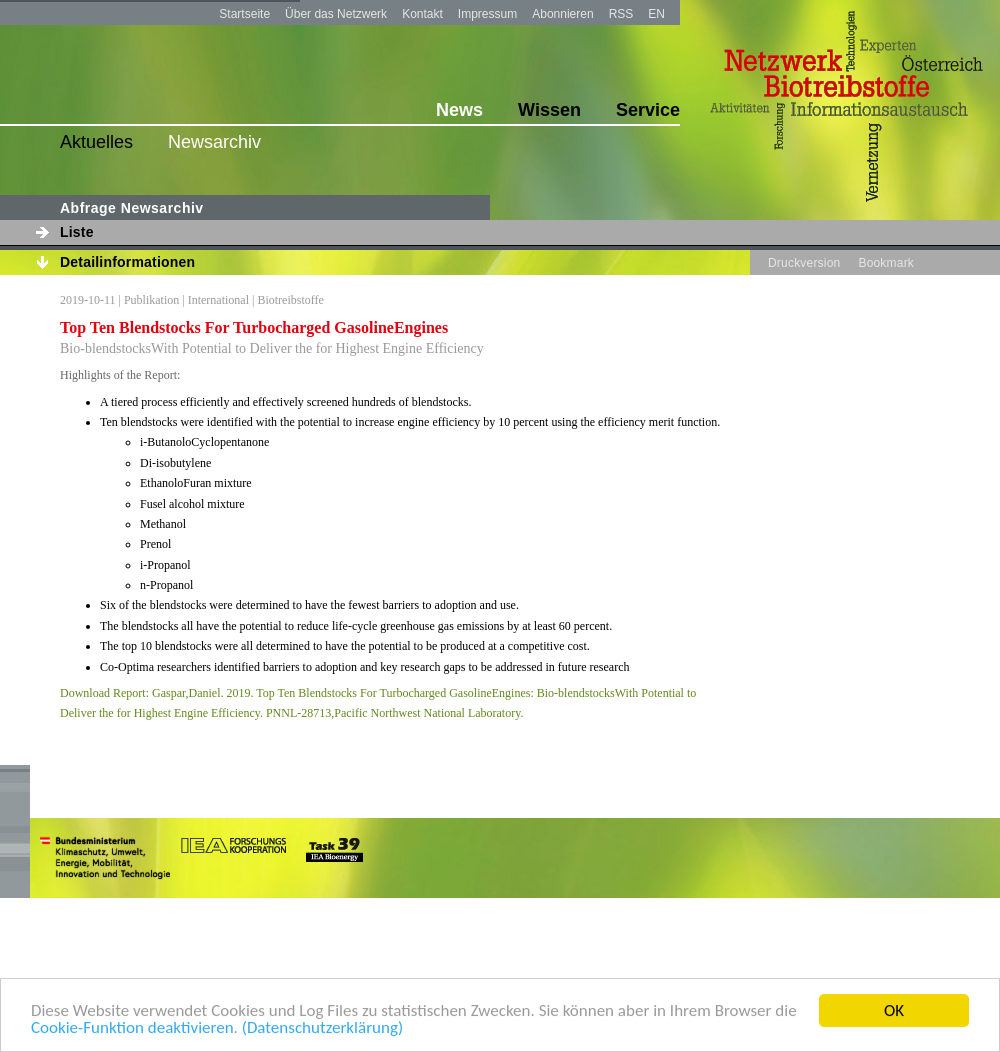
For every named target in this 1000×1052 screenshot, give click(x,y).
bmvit (105, 856)
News (459, 110)
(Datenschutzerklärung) (322, 1028)
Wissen (549, 110)
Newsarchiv (214, 142)
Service (648, 110)
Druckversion (804, 263)
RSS (621, 14)
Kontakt (422, 14)
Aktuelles (96, 142)
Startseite (244, 14)
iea (235, 856)
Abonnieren (562, 14)
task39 (331, 856)
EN (656, 14)
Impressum (487, 14)
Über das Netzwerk (336, 14)
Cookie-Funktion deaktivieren (132, 1028)
